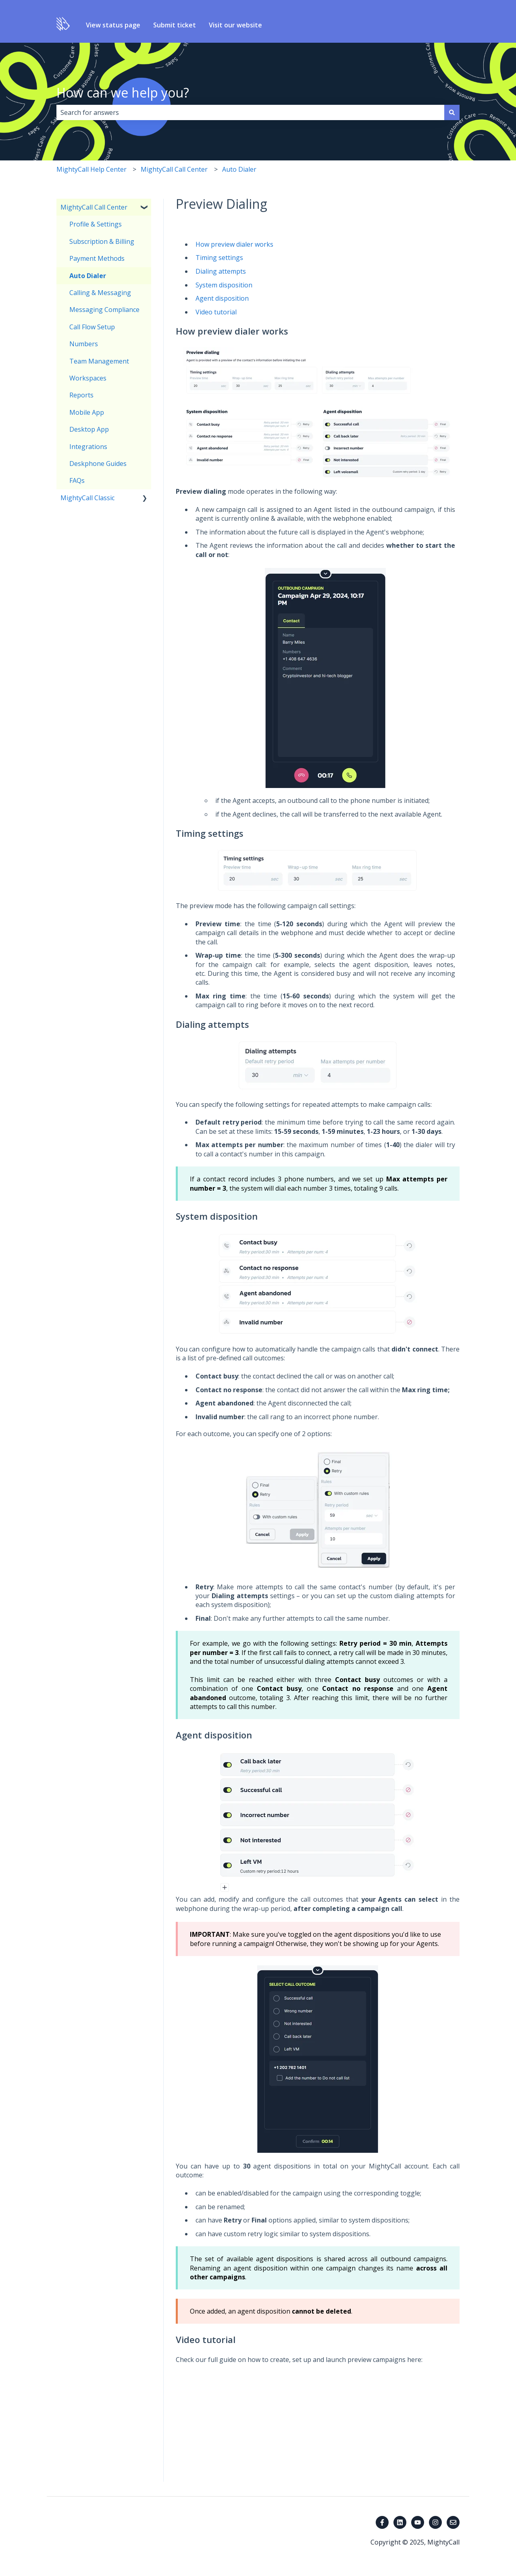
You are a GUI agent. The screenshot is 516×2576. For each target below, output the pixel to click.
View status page (113, 25)
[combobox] (250, 112)
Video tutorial (216, 312)
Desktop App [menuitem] (89, 429)
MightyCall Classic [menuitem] (87, 497)
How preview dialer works (234, 244)
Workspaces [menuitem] (87, 378)
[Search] (452, 112)
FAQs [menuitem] (77, 480)
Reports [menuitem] (81, 395)
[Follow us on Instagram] (435, 2522)
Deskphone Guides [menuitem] (98, 463)
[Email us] (453, 2522)
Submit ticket (174, 25)
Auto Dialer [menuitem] (87, 275)
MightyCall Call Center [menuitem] (93, 207)
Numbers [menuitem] (83, 343)
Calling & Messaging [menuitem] (100, 292)
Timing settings (219, 257)
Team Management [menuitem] (99, 361)
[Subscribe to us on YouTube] (417, 2522)
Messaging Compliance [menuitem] (104, 309)
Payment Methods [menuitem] (97, 258)
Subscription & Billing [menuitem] (101, 241)
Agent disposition (222, 298)
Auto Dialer (239, 169)
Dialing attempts (221, 271)
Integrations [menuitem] (88, 446)
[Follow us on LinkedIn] (399, 2522)
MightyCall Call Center (174, 169)
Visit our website (235, 25)
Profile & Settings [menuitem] (95, 224)
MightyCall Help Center (91, 169)
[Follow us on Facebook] (382, 2522)
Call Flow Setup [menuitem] (92, 326)
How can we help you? (122, 92)
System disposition (224, 285)
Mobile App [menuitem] (86, 412)
